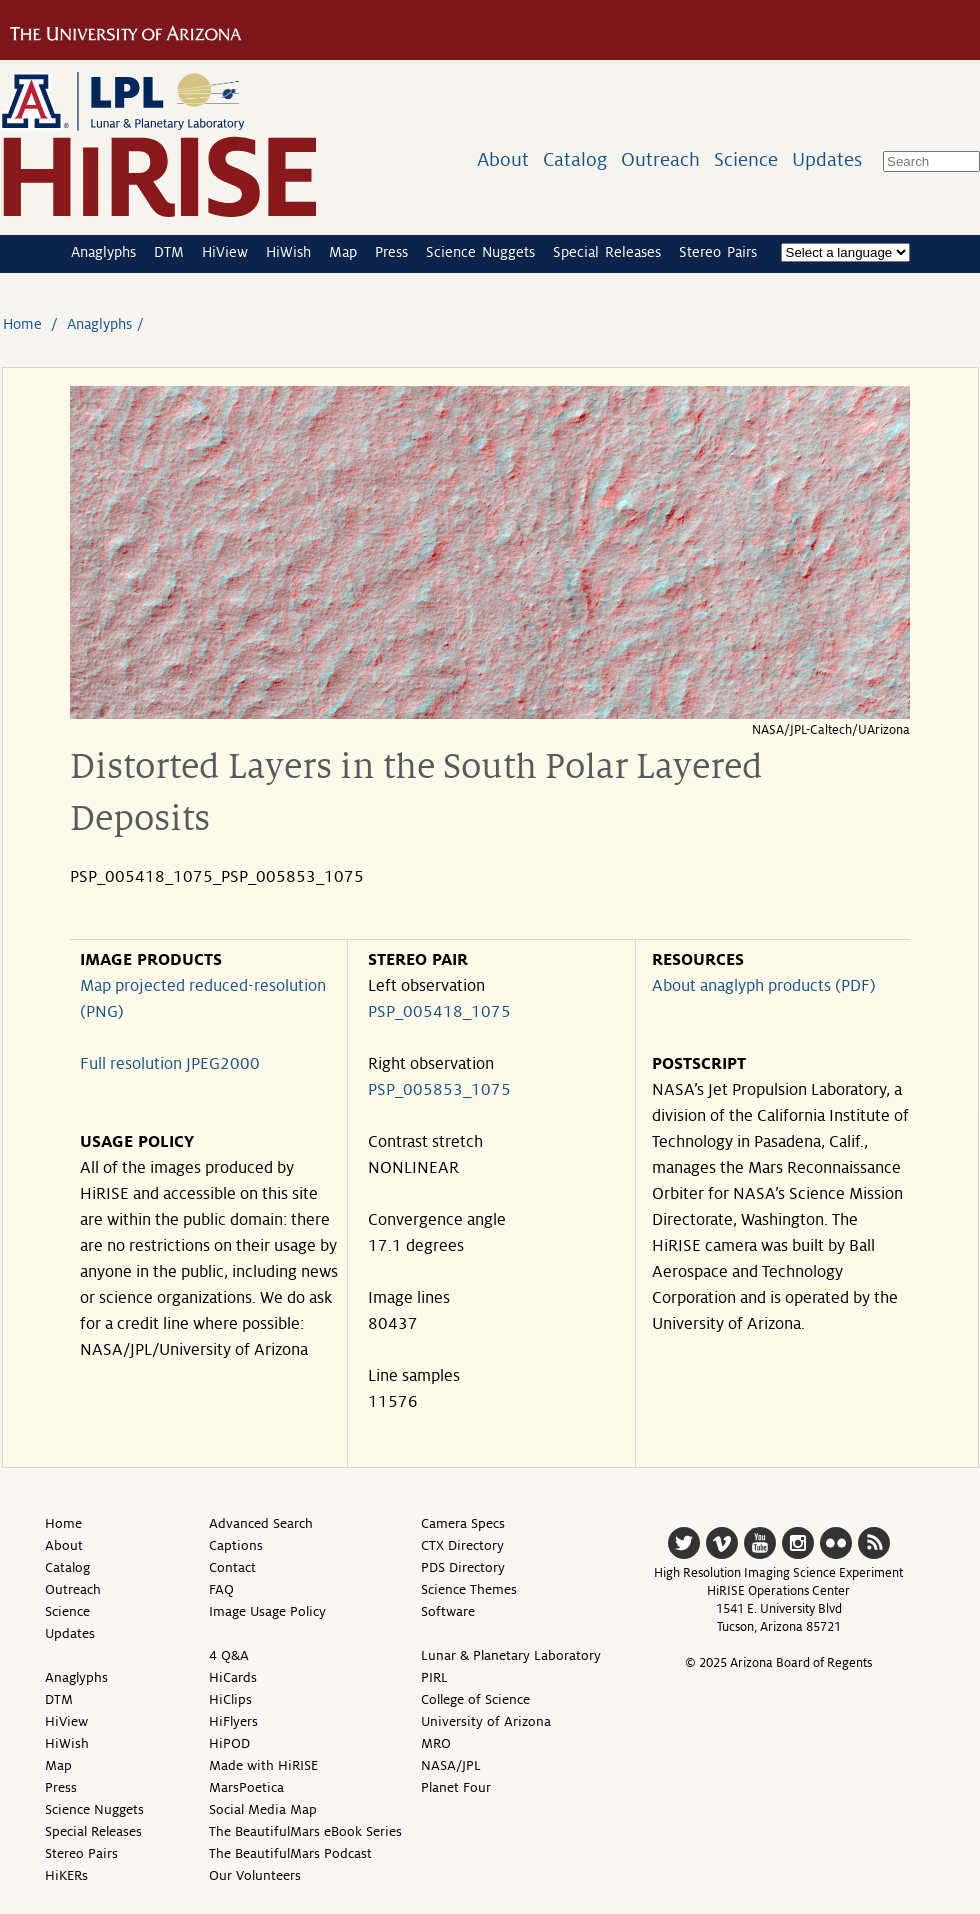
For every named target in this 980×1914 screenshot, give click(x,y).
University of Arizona (486, 1721)
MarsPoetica (246, 1787)
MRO (436, 1743)
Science (746, 159)
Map (343, 252)
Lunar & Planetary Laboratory (511, 1655)
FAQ (221, 1589)
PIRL (434, 1677)
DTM (169, 252)
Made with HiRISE (263, 1765)
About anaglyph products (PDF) (764, 986)
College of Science (475, 1699)
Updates (827, 159)
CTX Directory (462, 1545)
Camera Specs (463, 1523)
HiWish (288, 252)
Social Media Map (263, 1809)
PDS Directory (463, 1567)
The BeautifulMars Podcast (290, 1853)
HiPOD (229, 1743)
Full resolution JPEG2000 (170, 1064)
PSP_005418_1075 (439, 1012)
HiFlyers (233, 1721)
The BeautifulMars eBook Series (305, 1831)
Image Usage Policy (267, 1611)
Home (22, 324)
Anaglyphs (103, 252)
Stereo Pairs (718, 252)
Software (448, 1611)
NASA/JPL (451, 1765)
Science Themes (469, 1589)
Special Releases (607, 252)
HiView (225, 252)
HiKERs (66, 1875)
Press (391, 252)
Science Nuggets (480, 252)
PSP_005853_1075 (439, 1090)
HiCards (233, 1677)
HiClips (230, 1699)
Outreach (660, 159)
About (503, 159)
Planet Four (456, 1787)
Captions (236, 1545)
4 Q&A (229, 1655)
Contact (232, 1567)
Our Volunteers (255, 1875)
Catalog (575, 159)
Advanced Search (261, 1523)
